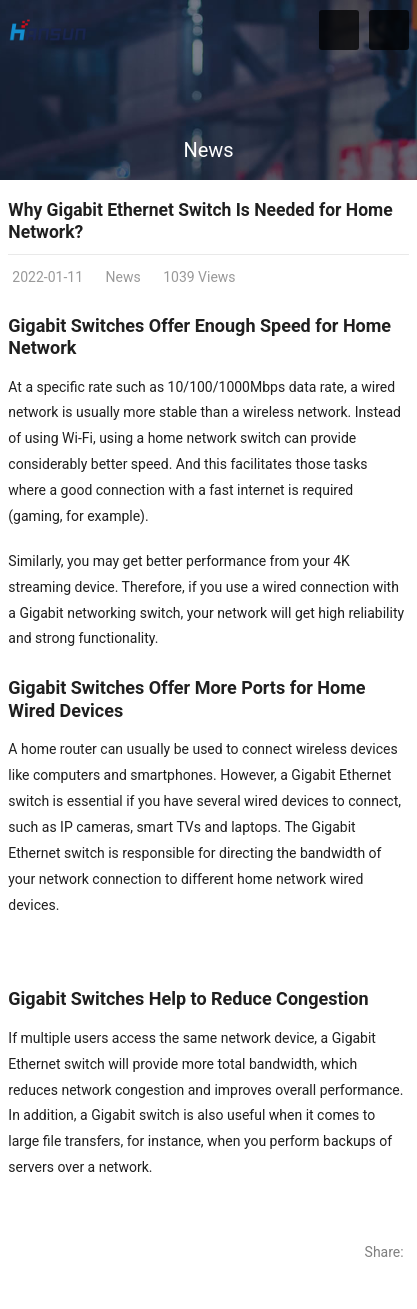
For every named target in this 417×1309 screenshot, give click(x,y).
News (208, 150)
